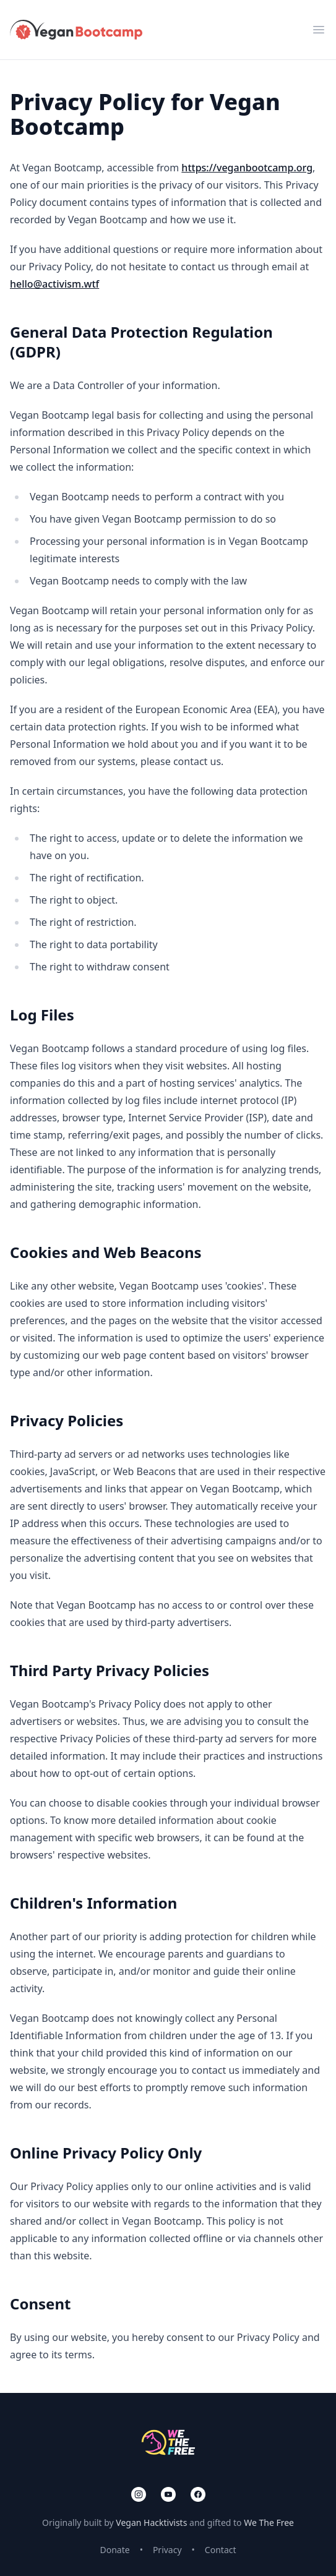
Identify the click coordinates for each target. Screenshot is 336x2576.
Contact (220, 2550)
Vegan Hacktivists (151, 2522)
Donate (114, 2550)
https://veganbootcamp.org (246, 167)
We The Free (269, 2522)
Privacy (167, 2550)
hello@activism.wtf (54, 284)
